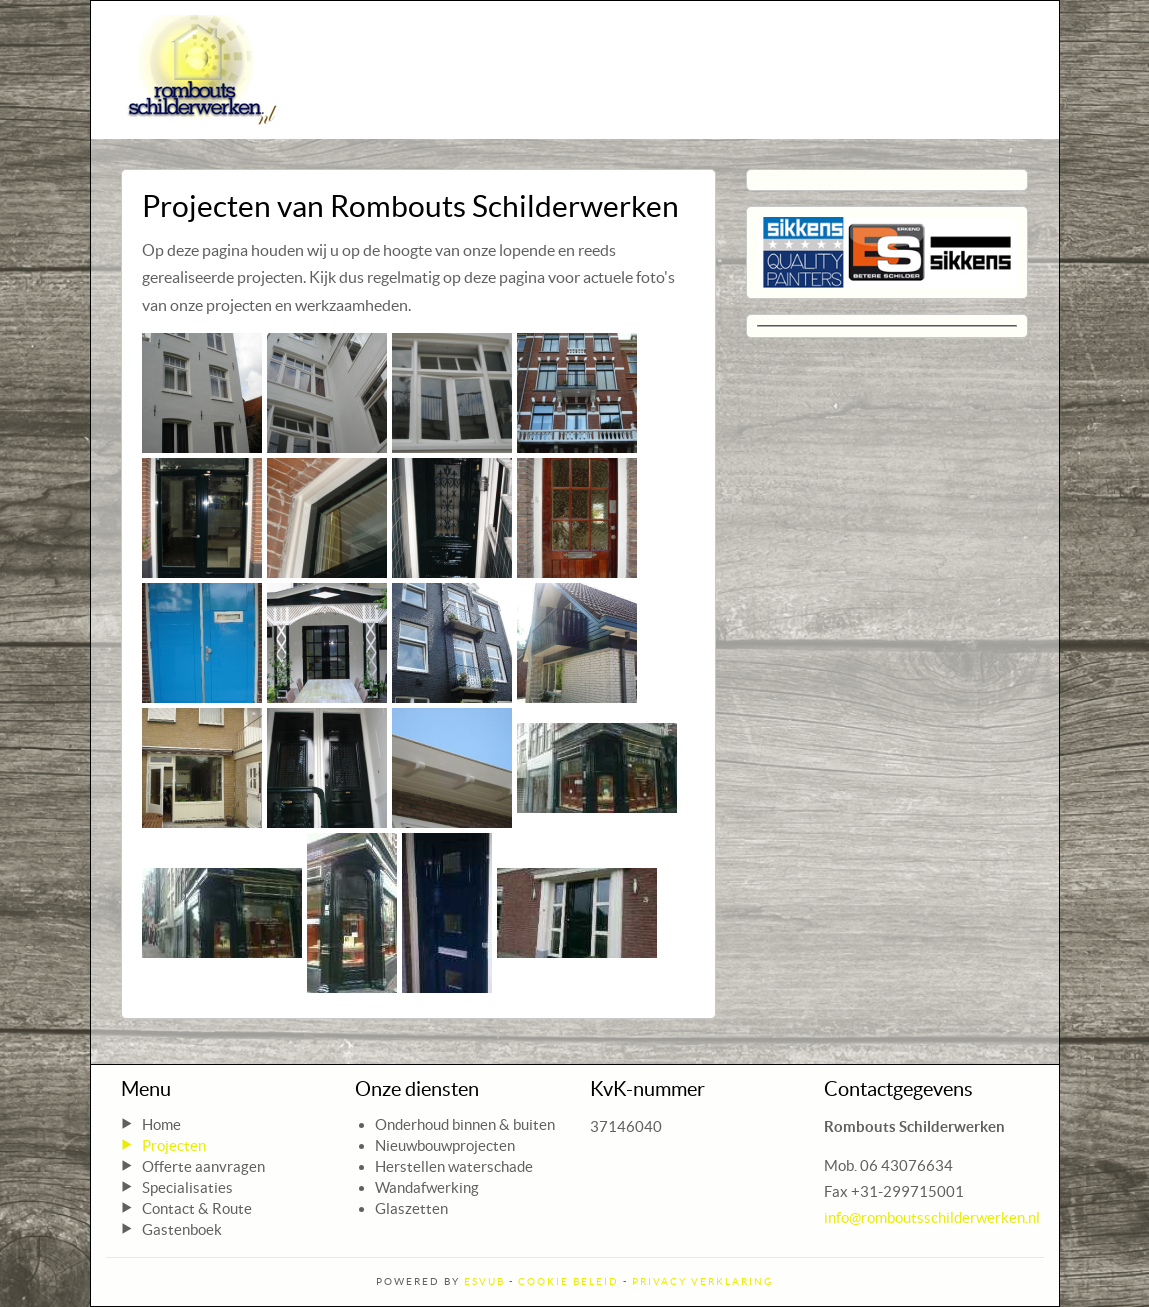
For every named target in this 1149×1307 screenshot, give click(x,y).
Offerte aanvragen (203, 1166)
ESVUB (484, 1281)
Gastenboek (182, 1229)
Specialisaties (187, 1187)
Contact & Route (197, 1208)
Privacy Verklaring (702, 1281)
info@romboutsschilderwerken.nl (932, 1217)
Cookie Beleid (568, 1281)
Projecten (174, 1145)
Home (161, 1124)
